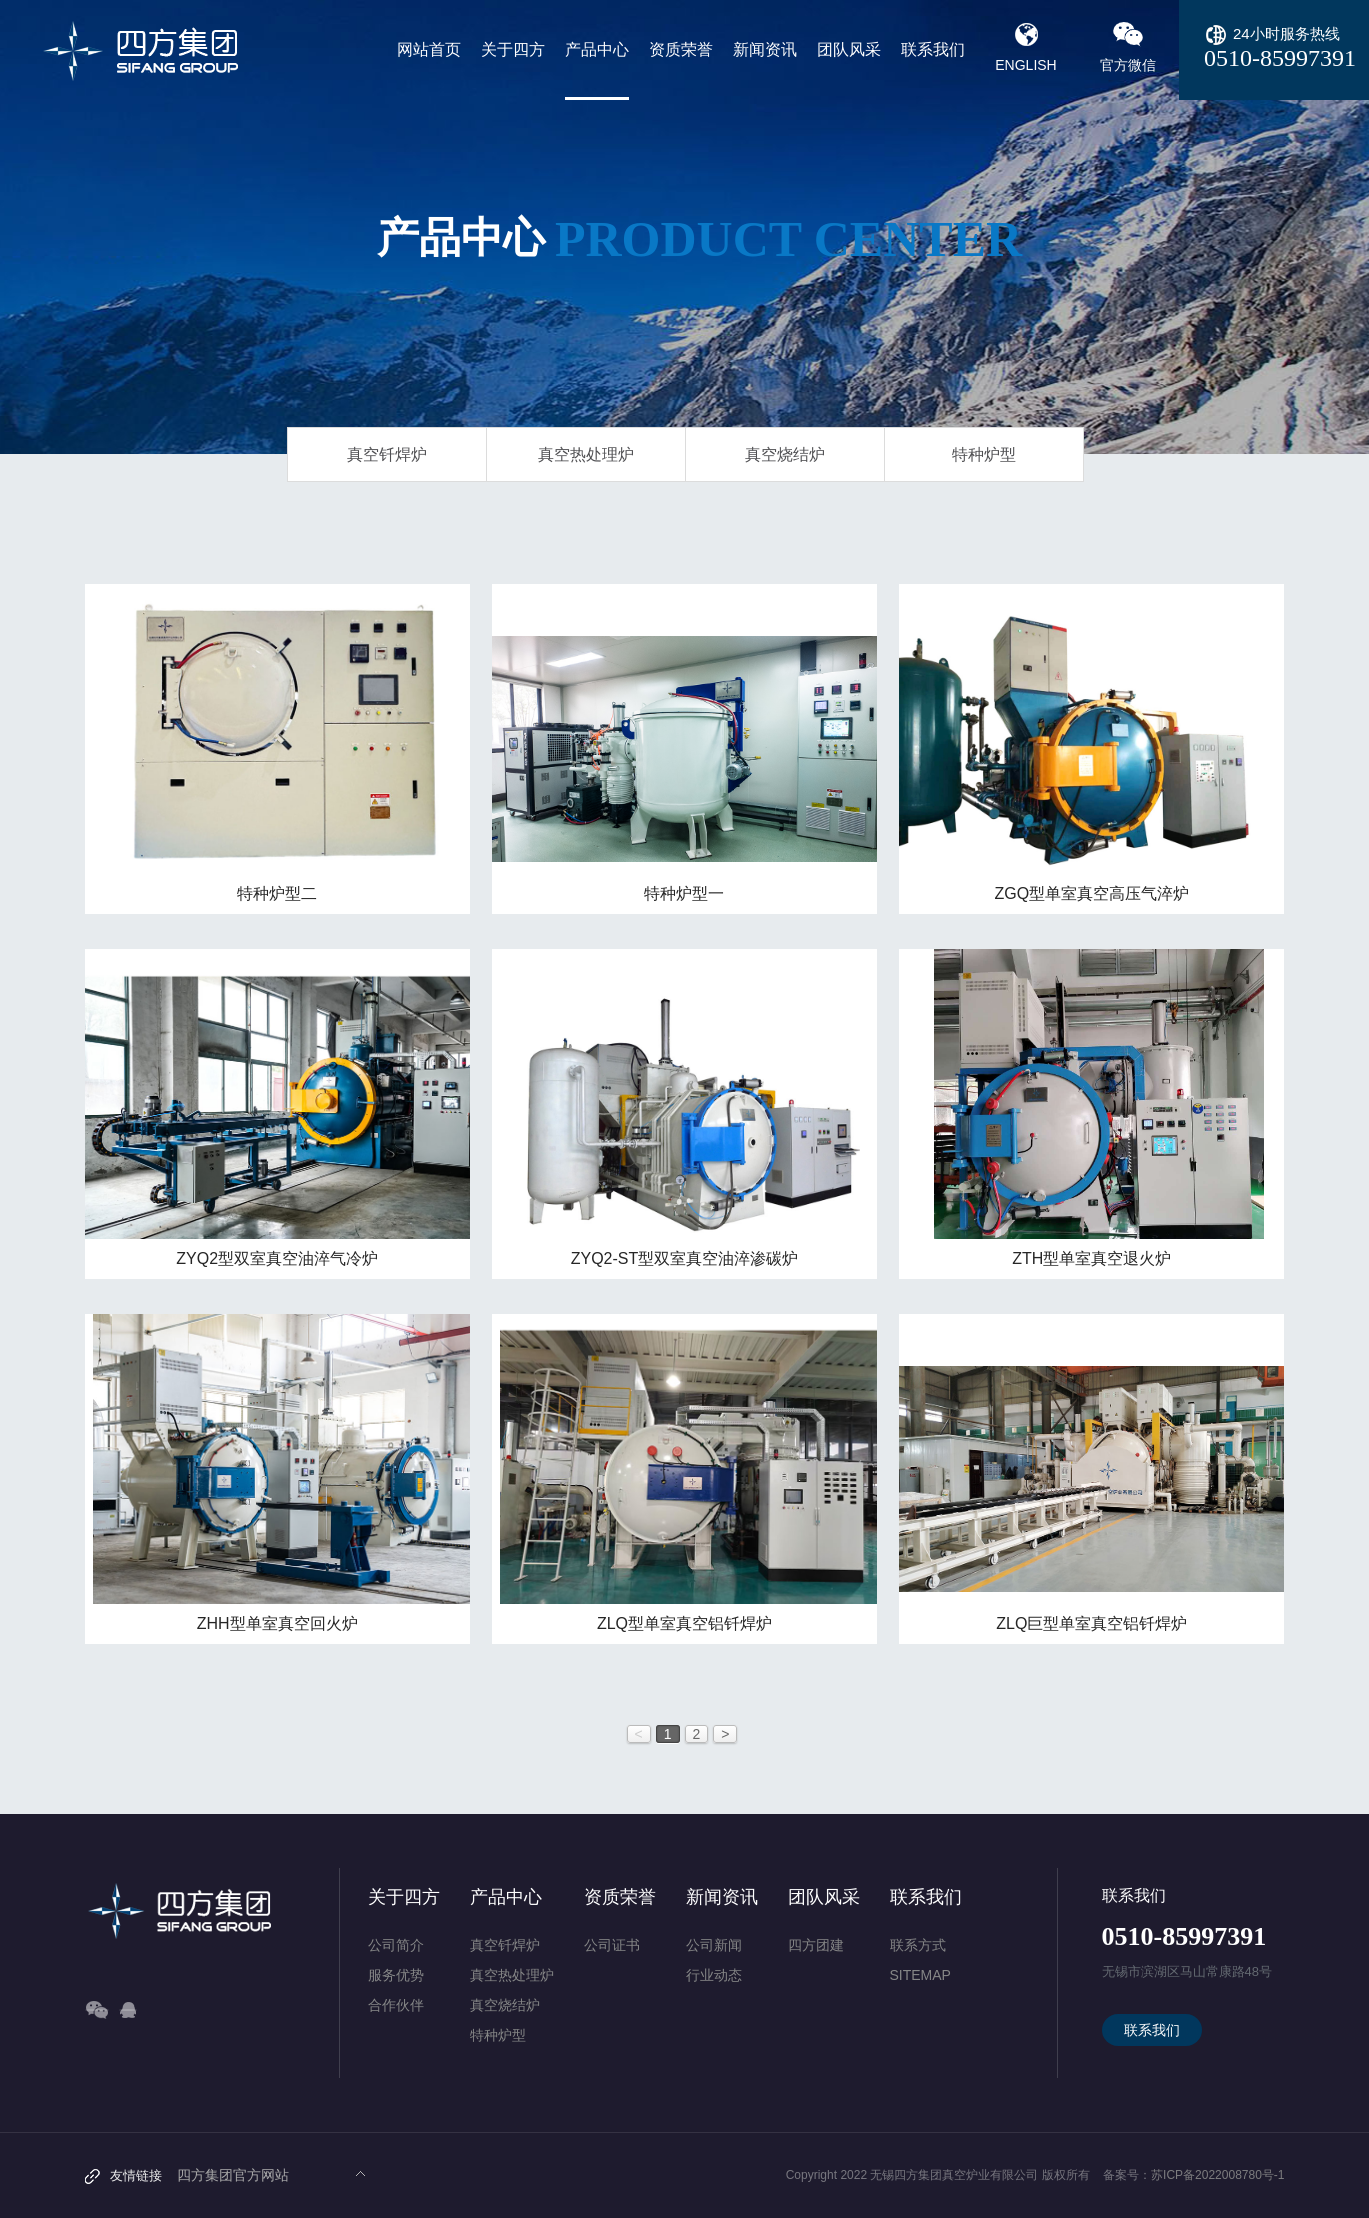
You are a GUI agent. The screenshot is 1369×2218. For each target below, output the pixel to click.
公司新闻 (714, 1945)
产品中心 (506, 1897)
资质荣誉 (620, 1897)
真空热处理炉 (586, 454)
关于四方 (404, 1897)
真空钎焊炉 (387, 454)
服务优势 (396, 1975)
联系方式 (918, 1945)
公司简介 (396, 1945)
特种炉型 (984, 454)
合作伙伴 (396, 2005)
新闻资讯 (722, 1897)
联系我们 (926, 1897)
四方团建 (816, 1945)
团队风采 (824, 1897)
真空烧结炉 (785, 454)
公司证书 (612, 1945)
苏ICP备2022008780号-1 (1217, 2175)
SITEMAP (920, 1975)
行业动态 (714, 1975)
